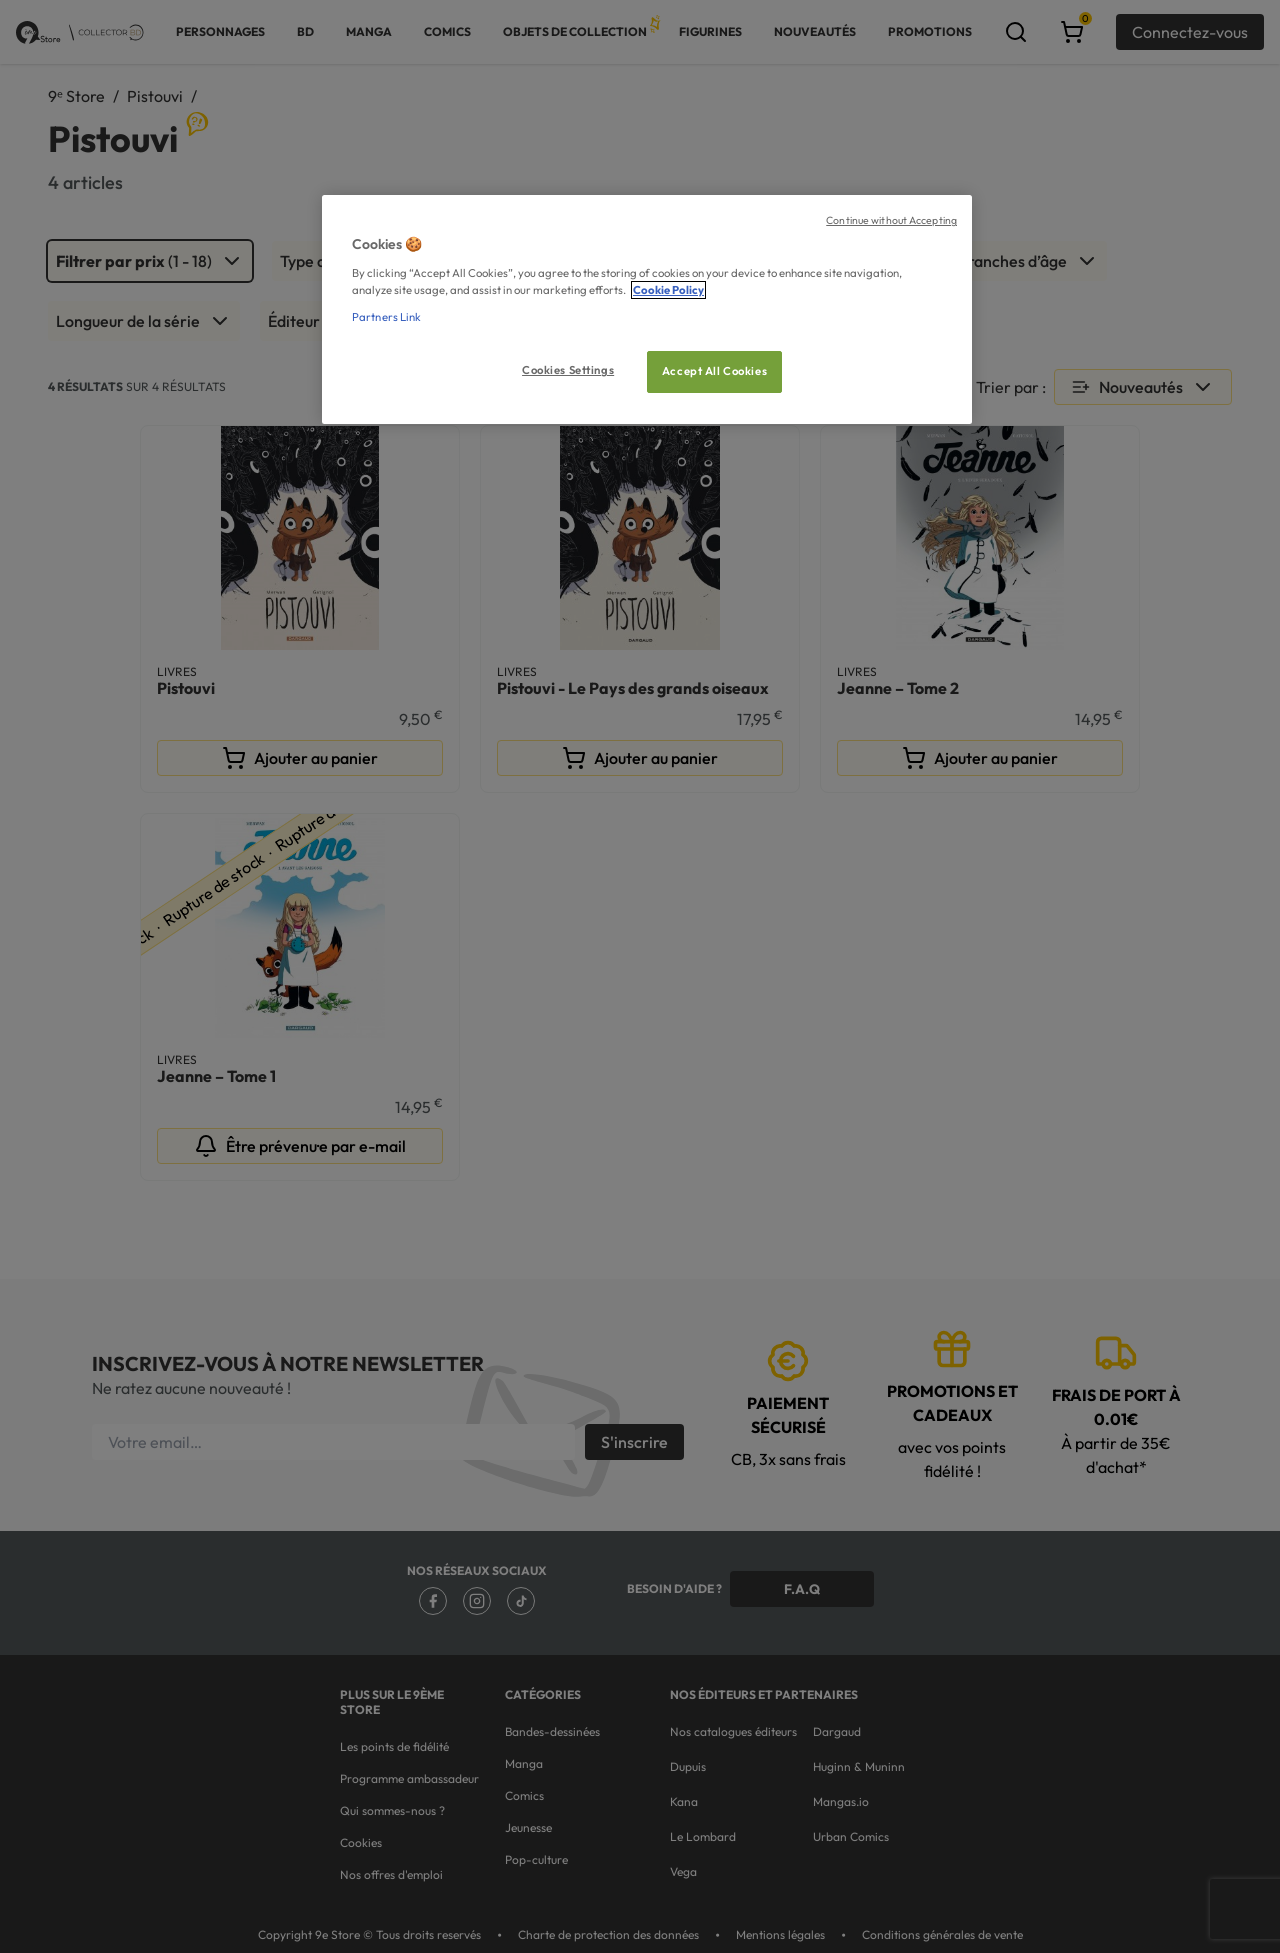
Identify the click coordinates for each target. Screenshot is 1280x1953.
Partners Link (386, 317)
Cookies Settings (568, 370)
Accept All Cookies (714, 371)
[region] (647, 309)
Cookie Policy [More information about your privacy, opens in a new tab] (668, 290)
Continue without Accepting (891, 220)
